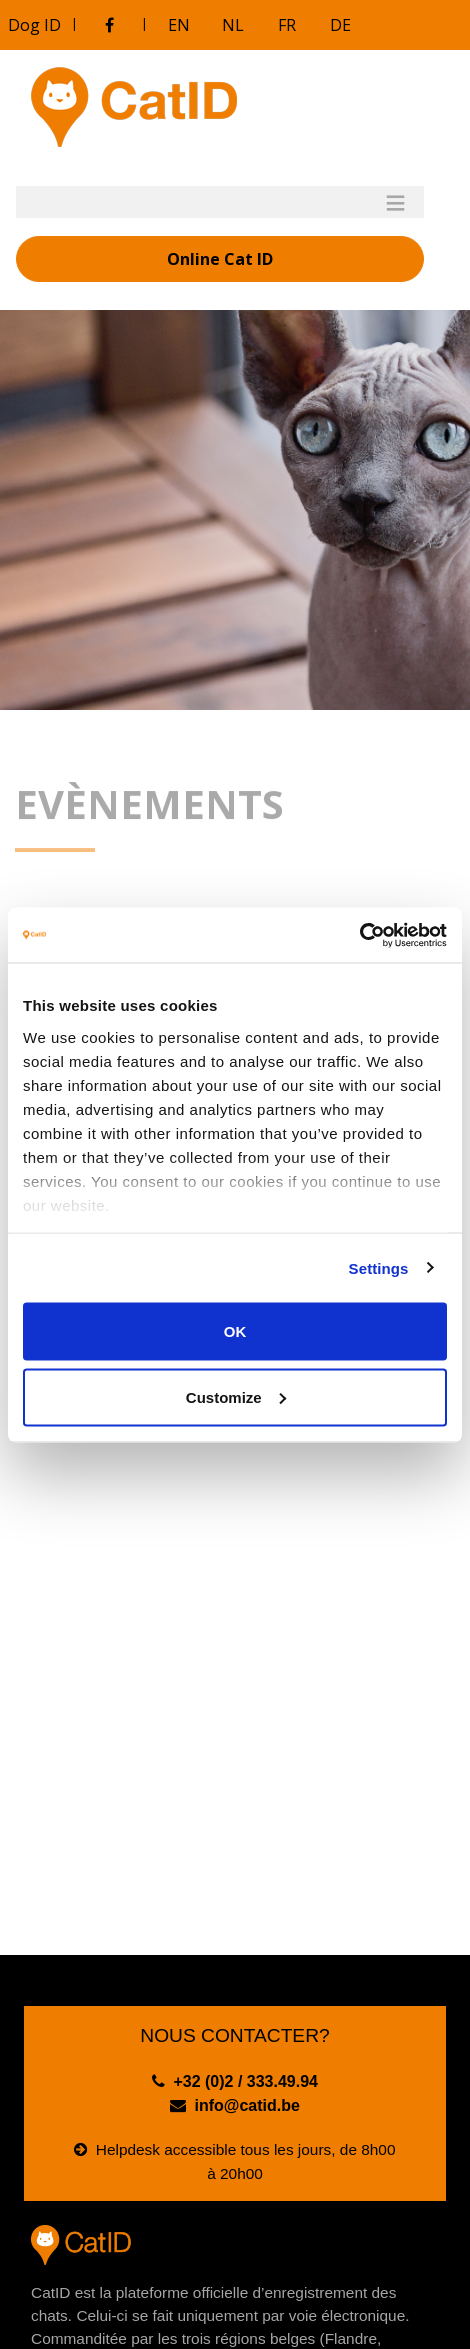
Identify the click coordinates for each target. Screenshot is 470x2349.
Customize (236, 1396)
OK (235, 1331)
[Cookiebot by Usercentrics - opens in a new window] (359, 935)
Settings (379, 1267)
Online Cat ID (220, 259)
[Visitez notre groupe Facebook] (109, 25)
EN (179, 25)
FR (287, 25)
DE (340, 25)
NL (233, 25)
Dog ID (34, 25)
